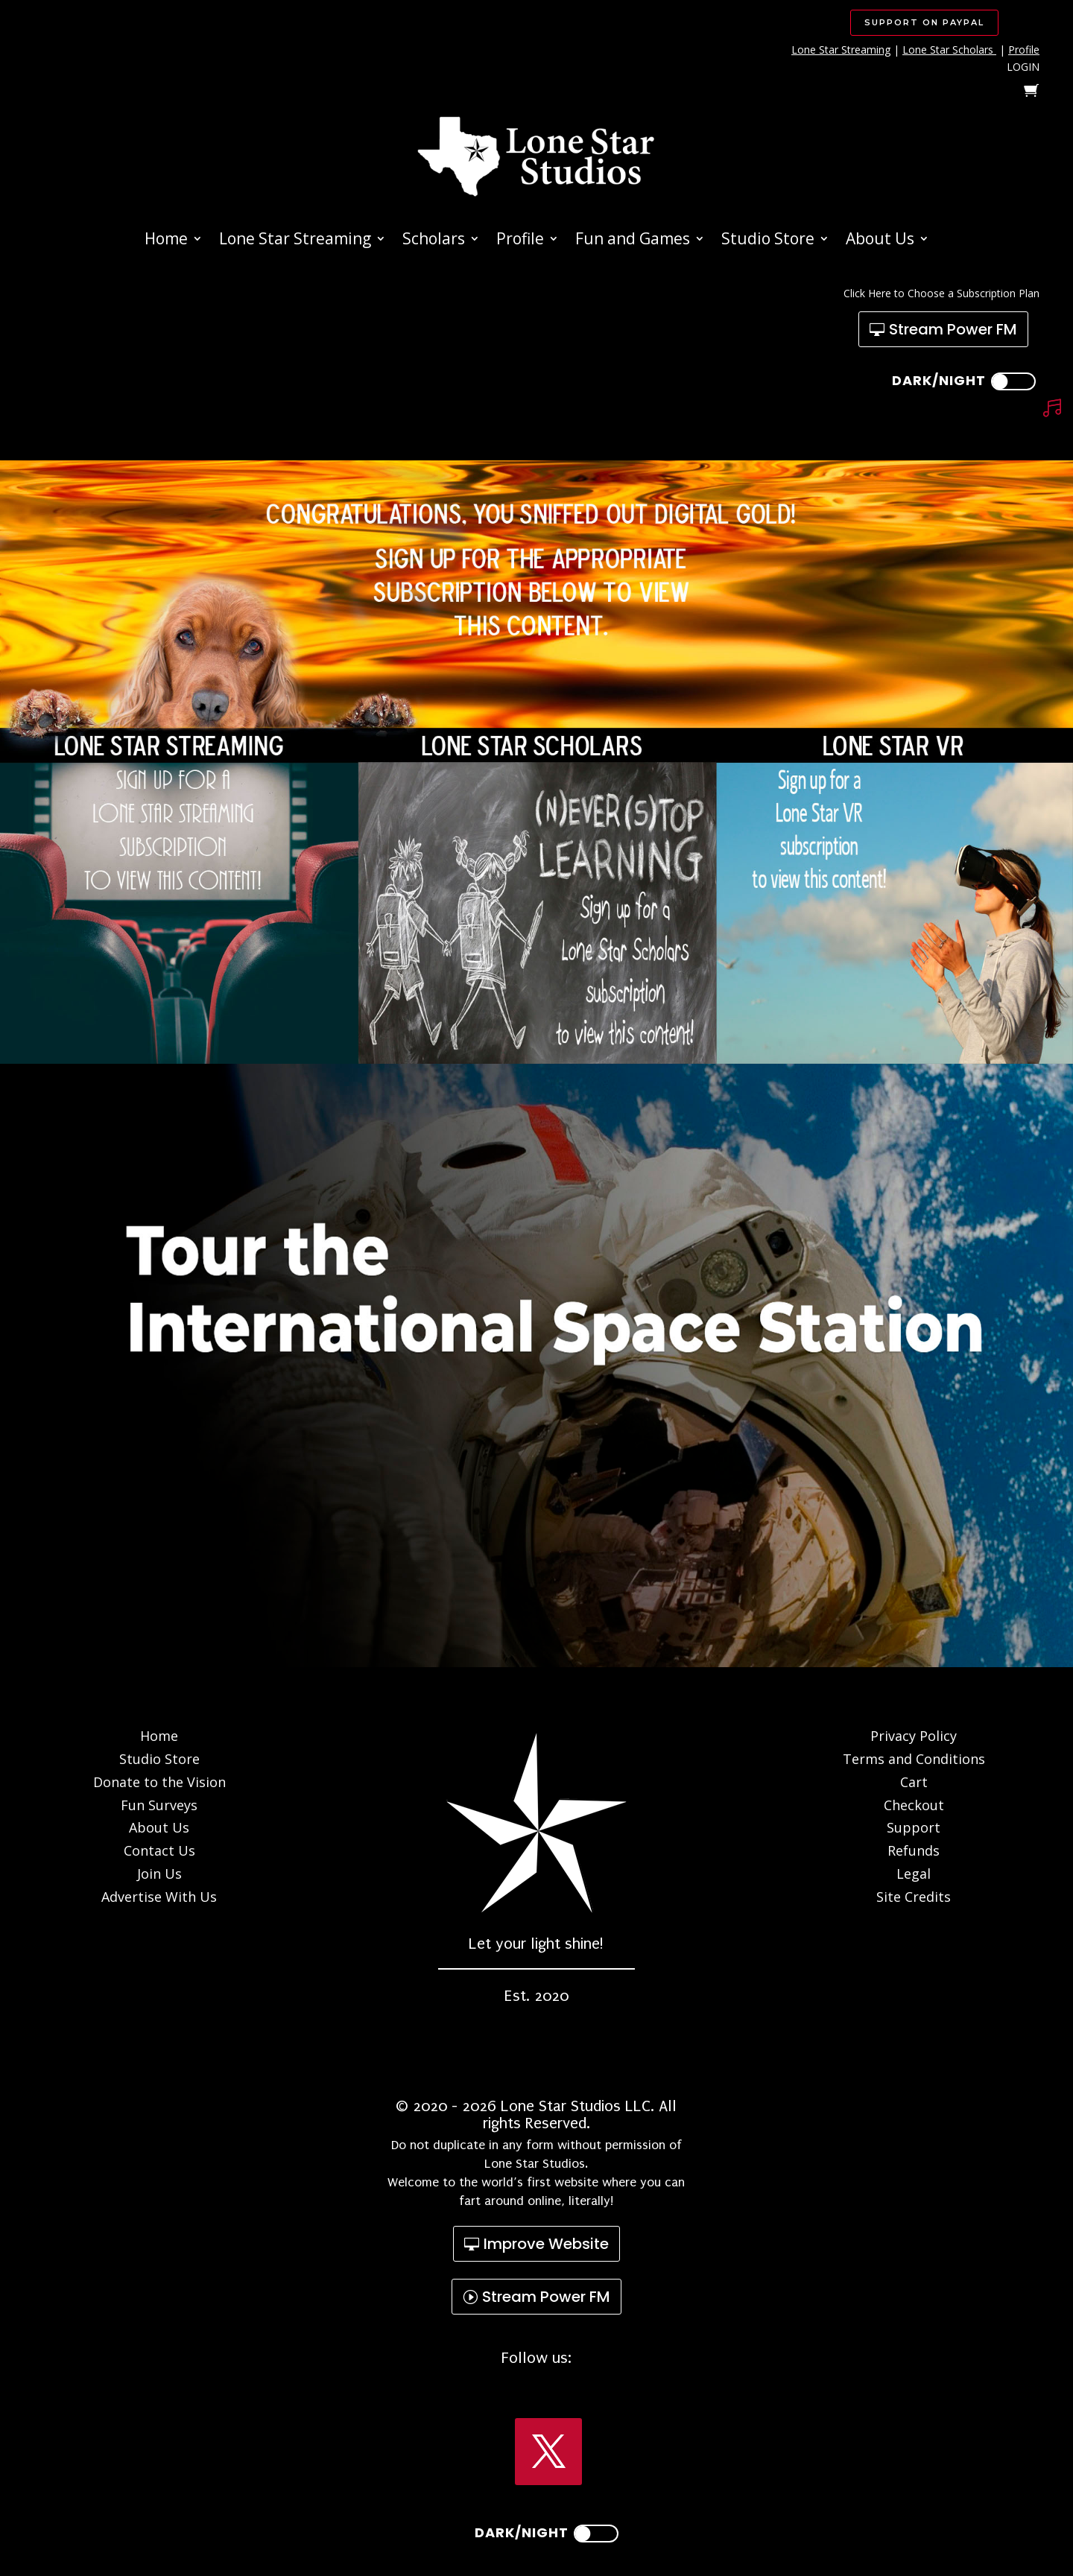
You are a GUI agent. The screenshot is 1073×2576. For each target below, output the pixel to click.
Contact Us (159, 1850)
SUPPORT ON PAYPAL (924, 22)
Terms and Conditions (914, 1759)
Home (166, 241)
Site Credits (913, 1897)
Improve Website (546, 2243)
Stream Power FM (953, 329)
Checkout (914, 1805)
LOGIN (1023, 67)
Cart (914, 1782)
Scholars (433, 241)
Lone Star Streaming (840, 49)
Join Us (159, 1873)
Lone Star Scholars (947, 49)
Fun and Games (632, 241)
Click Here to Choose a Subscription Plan (941, 293)
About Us (880, 241)
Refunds (913, 1850)
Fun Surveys (159, 1805)
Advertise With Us (159, 1897)
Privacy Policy (913, 1736)
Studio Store (767, 241)
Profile (1023, 49)
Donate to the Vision (159, 1782)
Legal (913, 1873)
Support (913, 1827)
